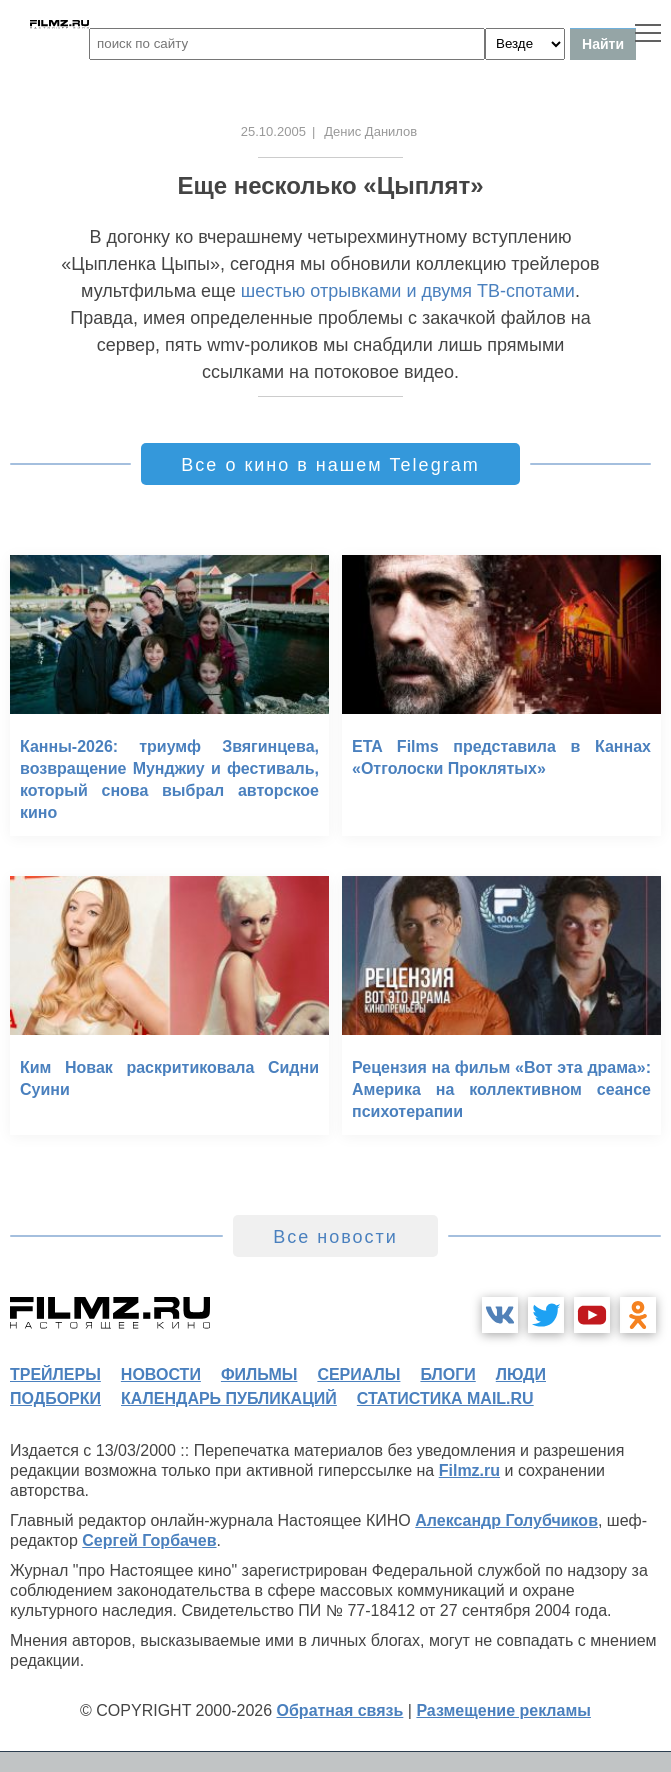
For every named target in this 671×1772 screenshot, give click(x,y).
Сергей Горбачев (149, 1540)
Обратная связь (340, 1710)
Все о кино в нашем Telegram (330, 465)
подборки (55, 1398)
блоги (447, 1374)
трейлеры (55, 1374)
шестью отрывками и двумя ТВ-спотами (408, 291)
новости (161, 1374)
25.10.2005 (273, 131)
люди (521, 1374)
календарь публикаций (229, 1398)
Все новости (335, 1237)
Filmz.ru (469, 1470)
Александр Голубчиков (506, 1520)
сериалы (358, 1374)
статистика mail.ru (445, 1398)
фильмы (259, 1374)
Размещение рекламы (503, 1710)
